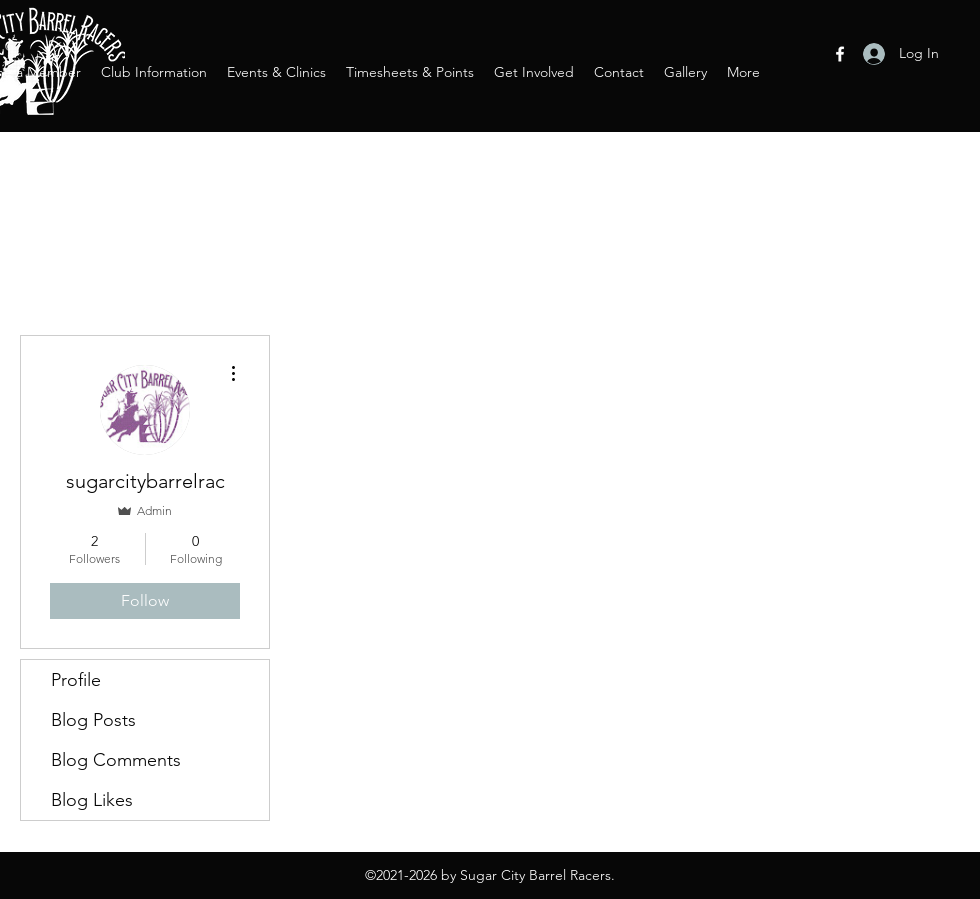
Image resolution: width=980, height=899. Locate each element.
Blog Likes (92, 800)
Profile (76, 680)
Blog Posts (93, 720)
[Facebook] (840, 54)
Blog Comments (116, 760)
